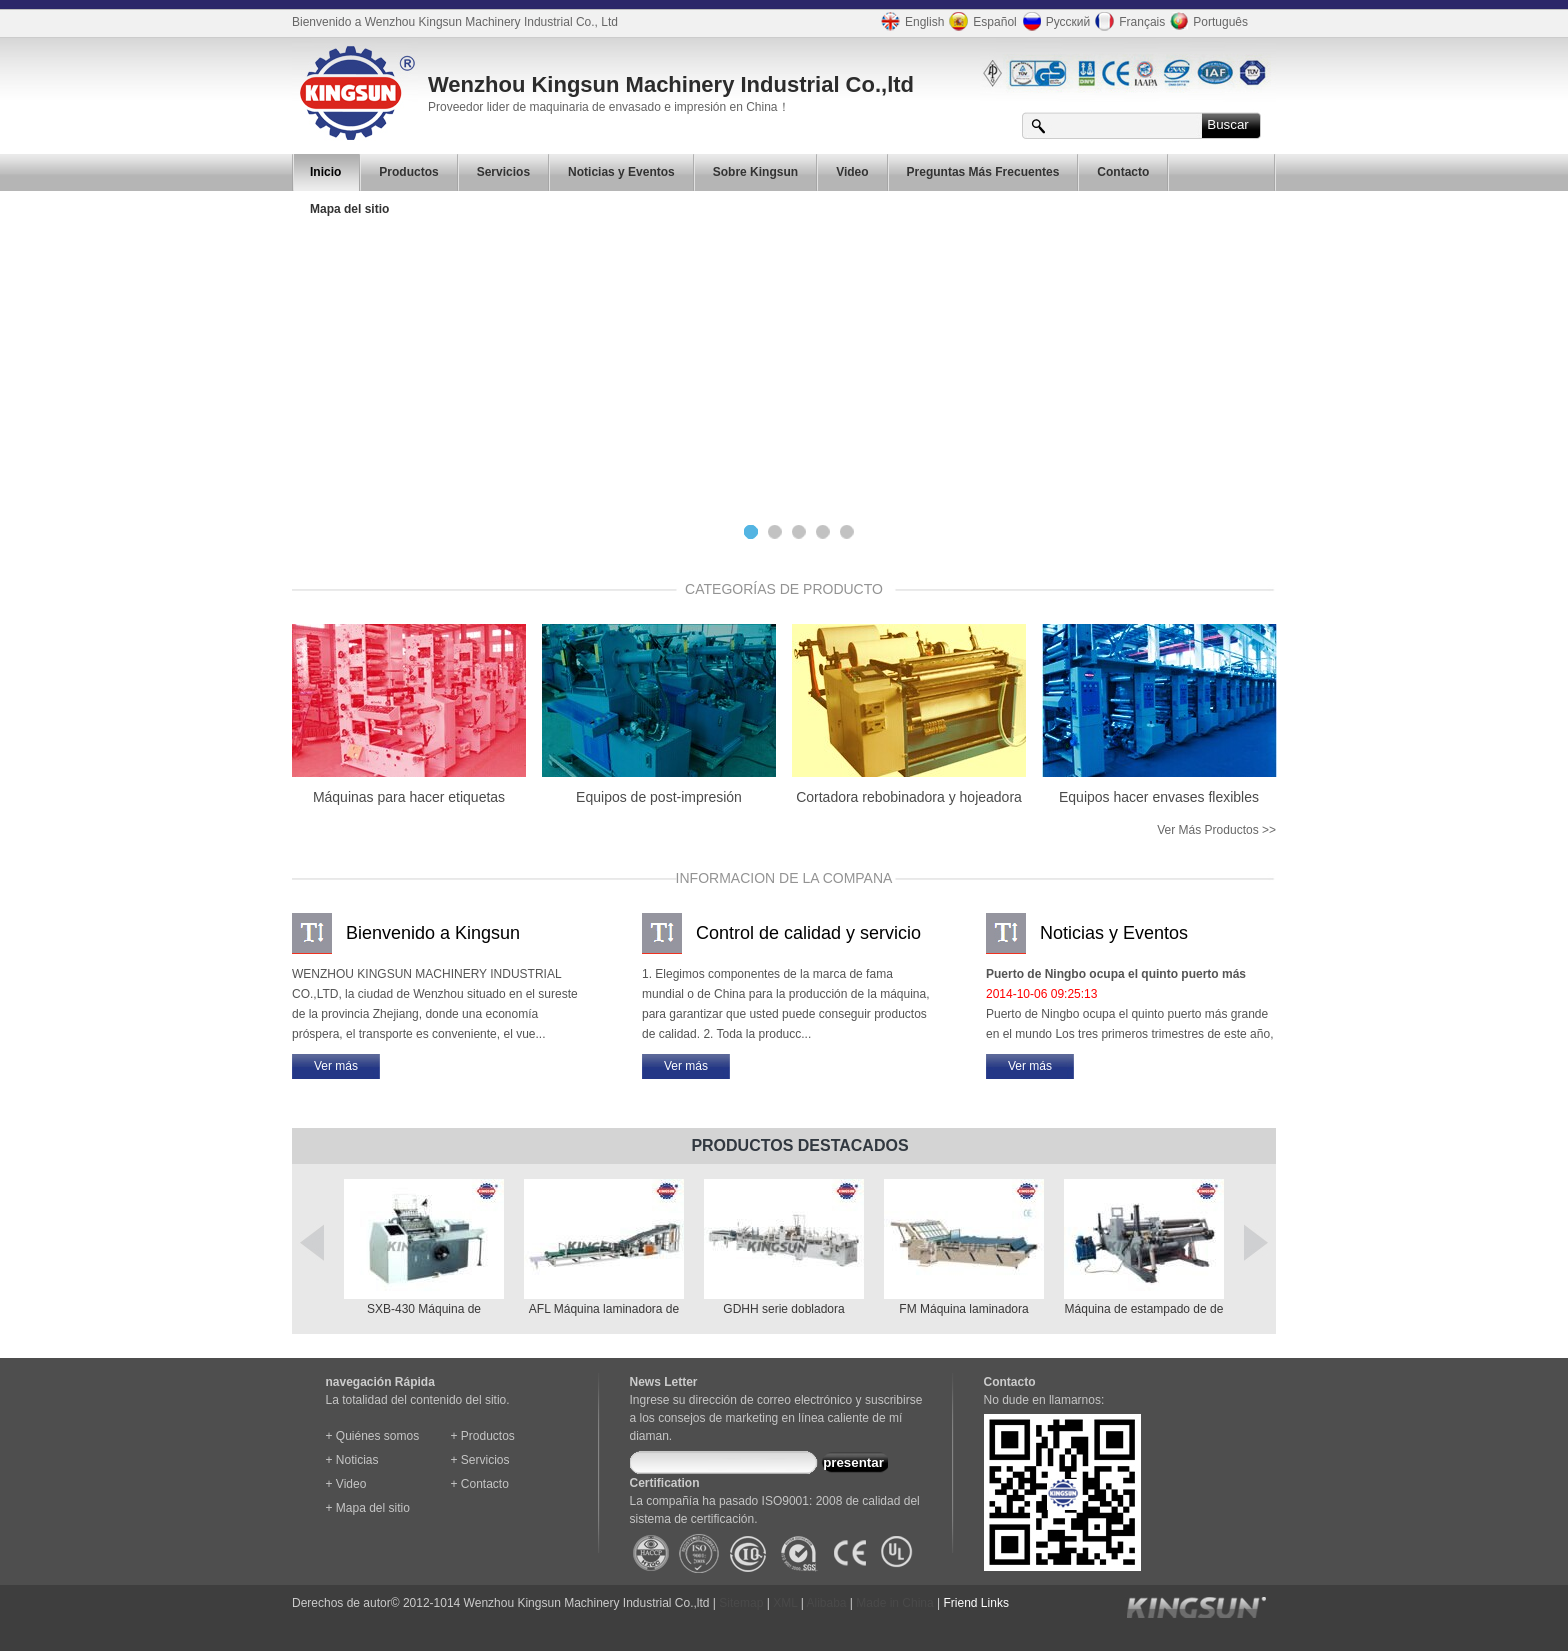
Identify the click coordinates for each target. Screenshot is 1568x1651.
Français (1127, 21)
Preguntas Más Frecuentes (983, 172)
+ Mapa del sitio (368, 1508)
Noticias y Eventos (621, 172)
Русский (1054, 21)
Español (980, 21)
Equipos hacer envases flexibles (1159, 797)
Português (1206, 21)
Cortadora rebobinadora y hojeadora (909, 797)
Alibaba (827, 1603)
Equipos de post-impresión (659, 797)
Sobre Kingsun (755, 172)
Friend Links (976, 1603)
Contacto (1123, 172)
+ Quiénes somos (373, 1436)
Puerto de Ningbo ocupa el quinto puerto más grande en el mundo (1116, 975)
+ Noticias (352, 1460)
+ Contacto (480, 1484)
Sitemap (741, 1603)
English (910, 21)
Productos (408, 172)
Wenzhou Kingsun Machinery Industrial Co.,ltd (671, 84)
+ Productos (483, 1436)
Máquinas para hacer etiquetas (409, 797)
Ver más (336, 1066)
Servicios (503, 172)
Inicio (325, 172)
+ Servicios (480, 1460)
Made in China (894, 1603)
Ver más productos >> (1216, 830)
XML (785, 1603)
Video (852, 172)
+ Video (346, 1484)
